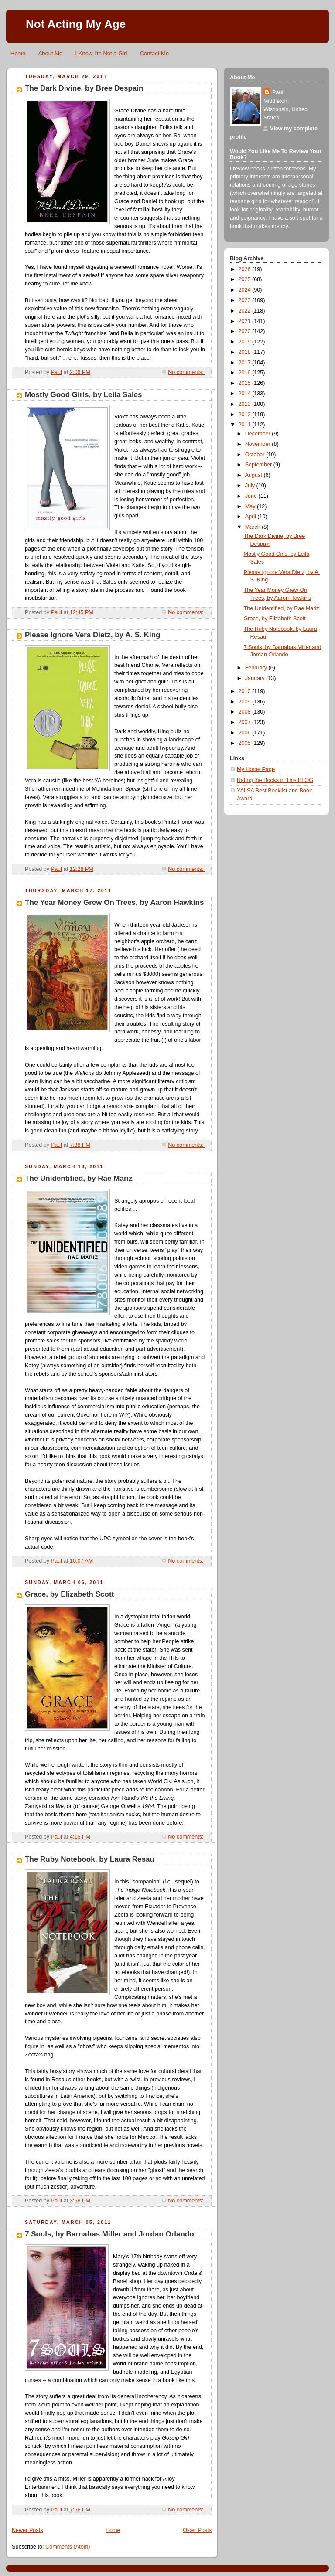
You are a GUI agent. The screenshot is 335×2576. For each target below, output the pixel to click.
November (258, 444)
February (257, 668)
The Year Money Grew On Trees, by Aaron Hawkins (114, 902)
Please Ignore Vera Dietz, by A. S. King (92, 635)
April (251, 516)
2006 (246, 733)
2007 (246, 722)
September (259, 465)
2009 (246, 702)
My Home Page (256, 769)
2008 (246, 712)
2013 (246, 404)
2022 (246, 311)
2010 (246, 691)
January (255, 678)
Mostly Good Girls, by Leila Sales (83, 395)
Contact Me (154, 53)
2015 (246, 383)
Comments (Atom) (67, 2547)
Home (18, 53)
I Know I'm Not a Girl (101, 53)
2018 (246, 352)
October (255, 455)
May (251, 506)
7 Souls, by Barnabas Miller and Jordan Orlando (109, 2234)
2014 (246, 394)
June (252, 496)
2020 (246, 331)
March (253, 527)
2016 (246, 373)
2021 (246, 321)
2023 (246, 300)
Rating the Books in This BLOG (275, 780)
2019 (246, 342)
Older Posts (197, 2530)
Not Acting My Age (76, 24)
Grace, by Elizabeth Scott (69, 1594)
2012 (246, 414)
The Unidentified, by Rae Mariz (79, 1178)
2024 (246, 290)
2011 (246, 424)
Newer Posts (27, 2530)
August (254, 475)
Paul (277, 92)
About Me (50, 53)
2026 (246, 269)
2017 (246, 363)
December (258, 434)
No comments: (186, 372)
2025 (246, 279)
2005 (246, 743)
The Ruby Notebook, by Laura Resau (89, 1859)
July (250, 486)
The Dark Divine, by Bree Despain (84, 88)
